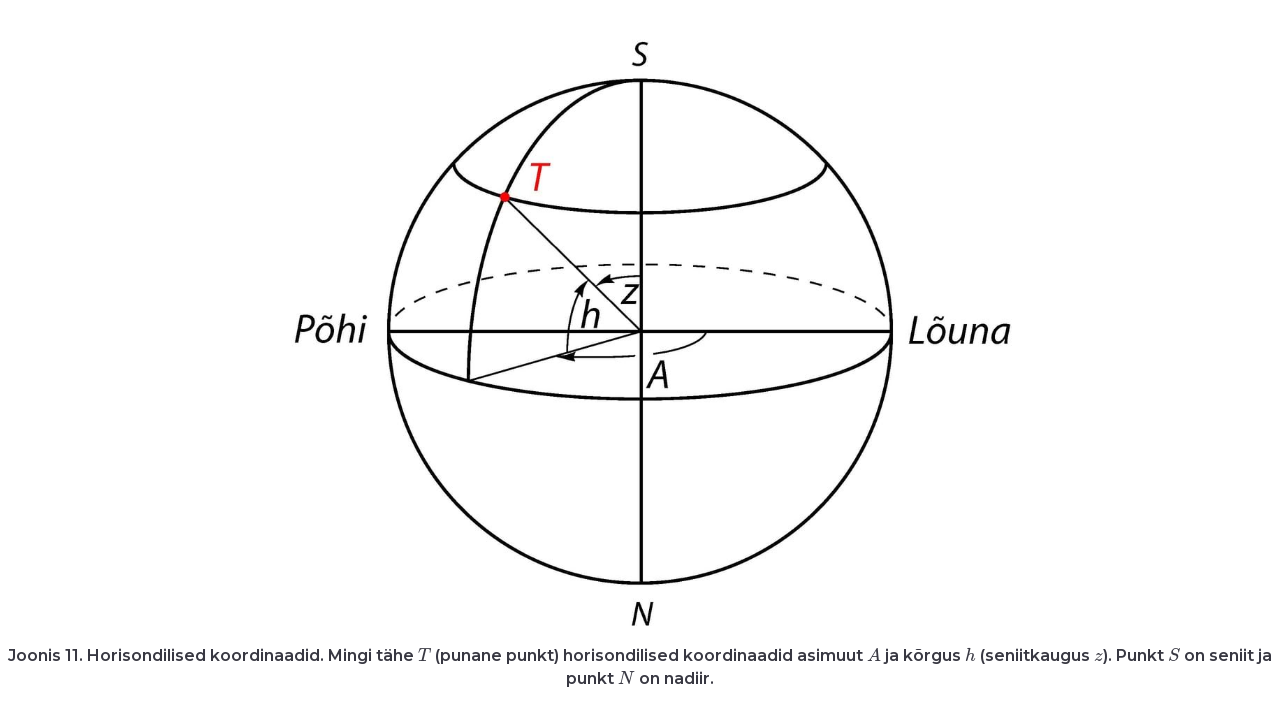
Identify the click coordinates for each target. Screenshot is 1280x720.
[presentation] (424, 655)
